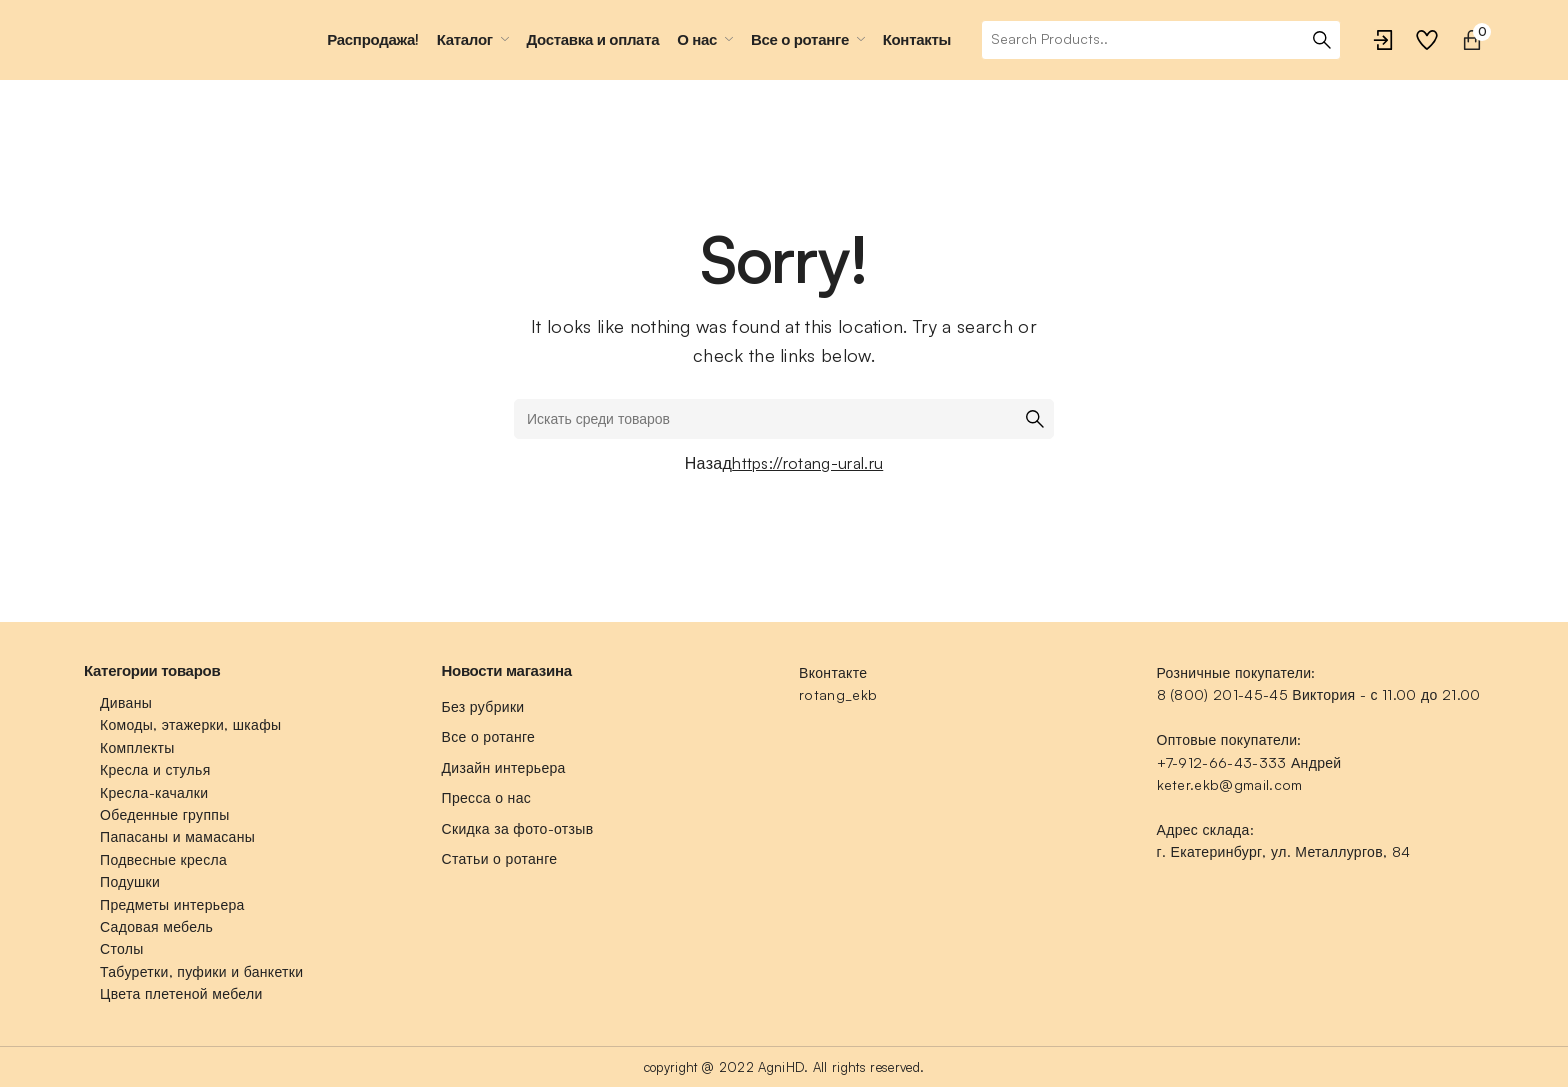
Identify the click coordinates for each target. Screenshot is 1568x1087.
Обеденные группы (165, 814)
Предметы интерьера (172, 904)
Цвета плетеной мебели (181, 993)
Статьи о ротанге (500, 858)
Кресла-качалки (154, 792)
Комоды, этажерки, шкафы (190, 724)
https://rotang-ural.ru (807, 463)
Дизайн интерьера (504, 767)
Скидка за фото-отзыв (518, 828)
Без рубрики (483, 706)
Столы (122, 948)
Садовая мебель (156, 926)
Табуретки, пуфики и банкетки (201, 971)
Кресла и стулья (155, 769)
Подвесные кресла (163, 859)
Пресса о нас (487, 797)
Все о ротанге (489, 736)
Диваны (126, 702)
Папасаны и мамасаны (177, 836)
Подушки (130, 881)
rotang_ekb (838, 694)
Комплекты (137, 747)
